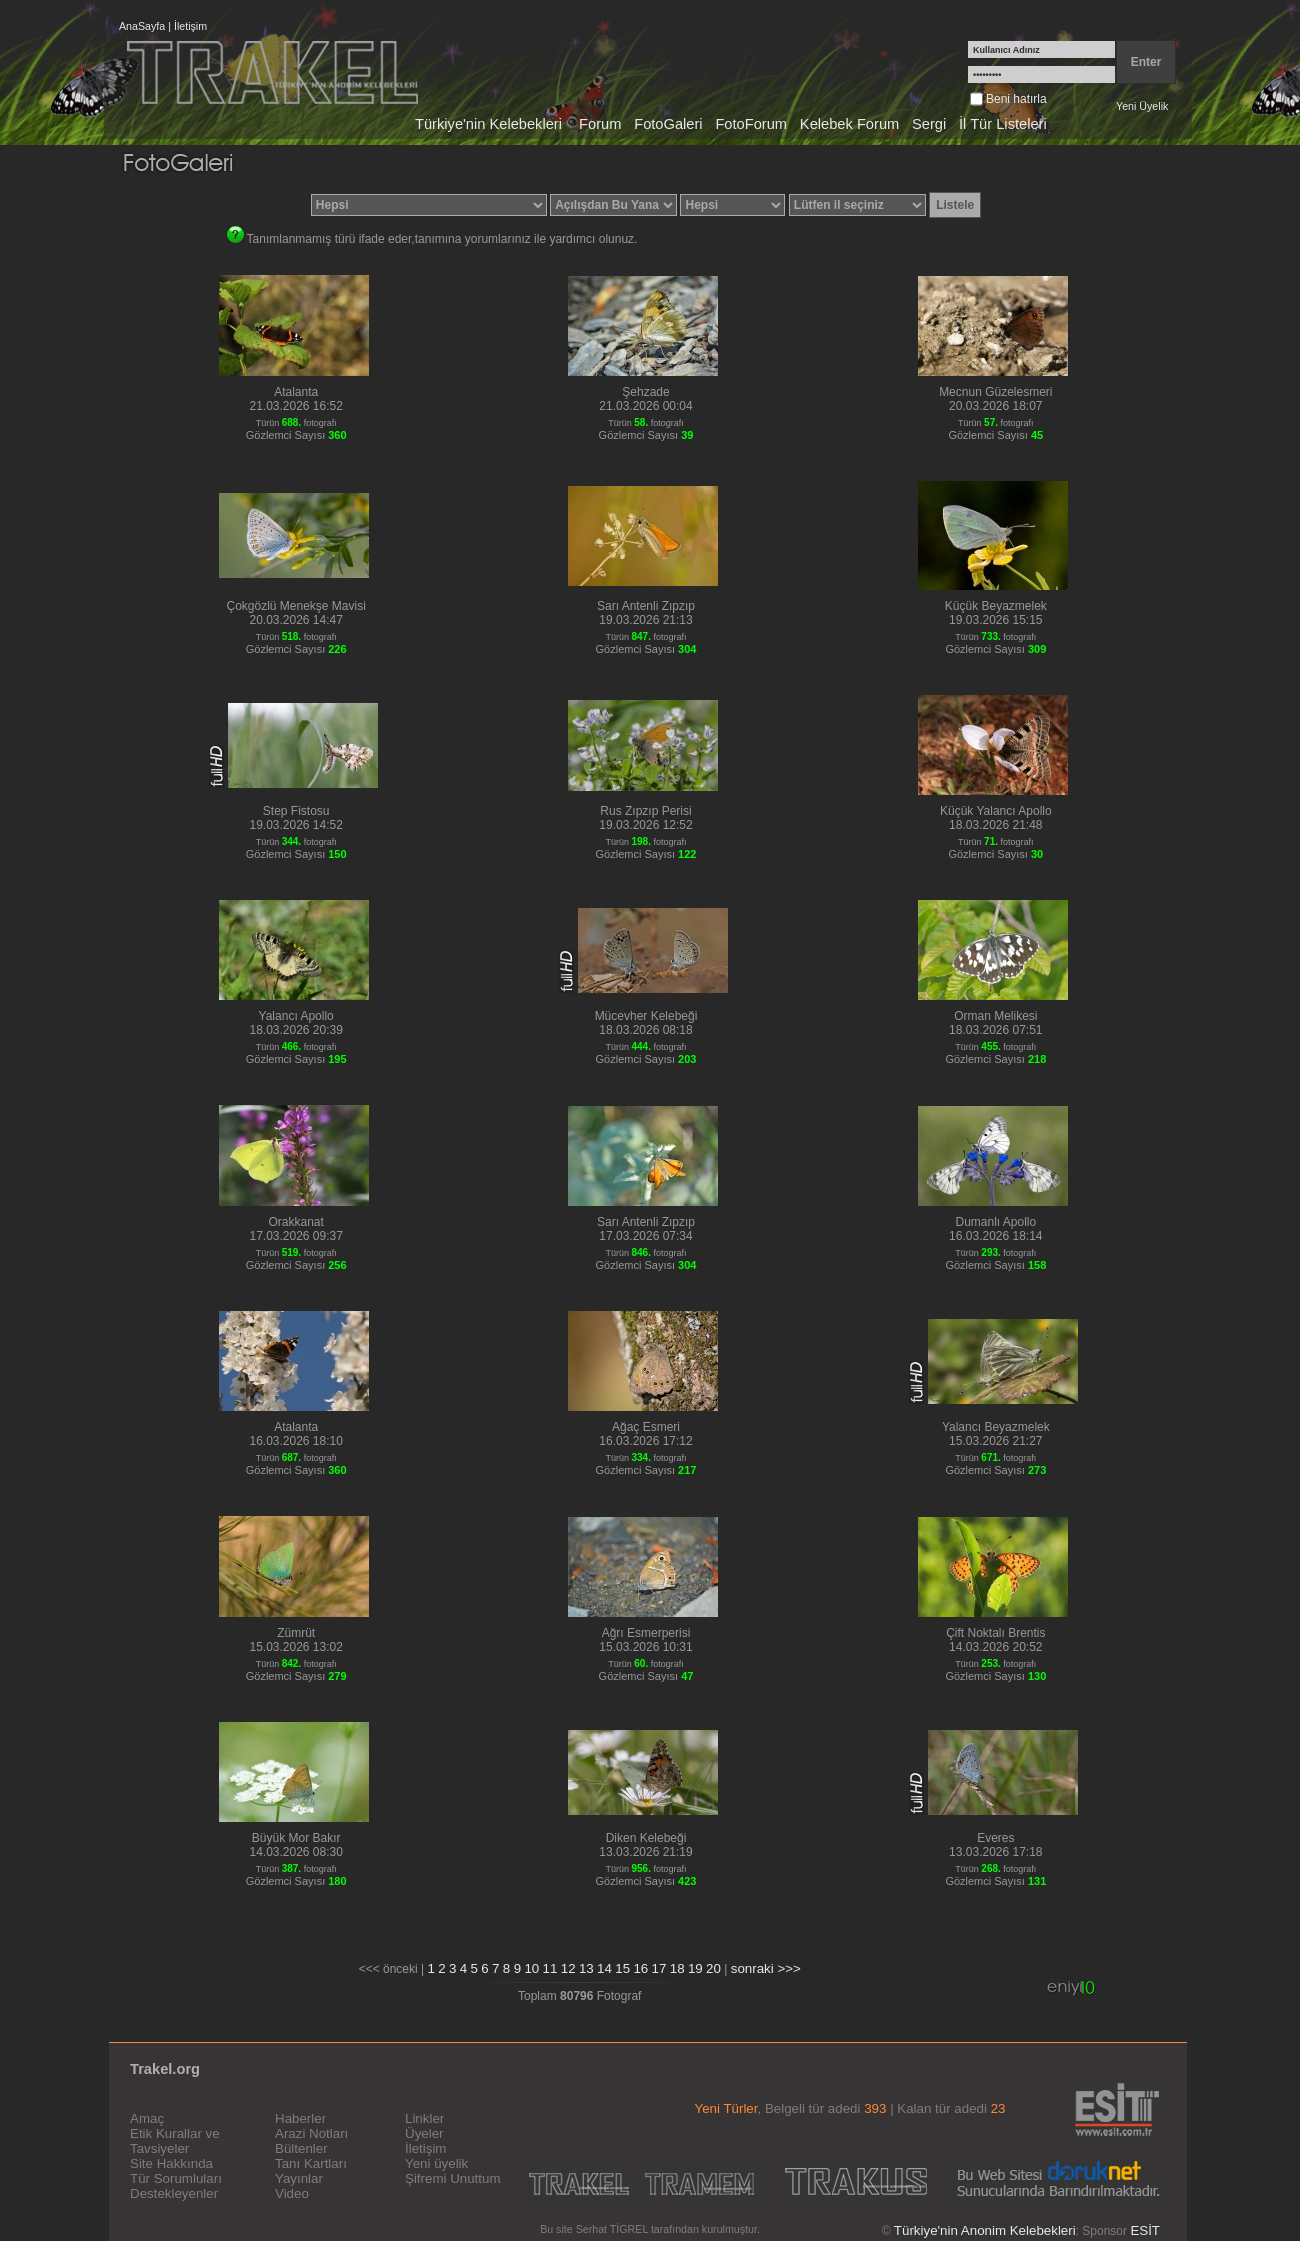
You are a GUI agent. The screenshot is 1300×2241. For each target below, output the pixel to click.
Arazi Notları (311, 2133)
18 (677, 1968)
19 (695, 1968)
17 (659, 1968)
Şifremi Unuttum (453, 2178)
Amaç (147, 2118)
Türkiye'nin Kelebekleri (488, 124)
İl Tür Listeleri (1003, 124)
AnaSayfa (142, 26)
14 (604, 1968)
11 (550, 1968)
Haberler (300, 2118)
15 (622, 1968)
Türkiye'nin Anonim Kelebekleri (985, 2230)
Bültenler (301, 2148)
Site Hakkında (171, 2163)
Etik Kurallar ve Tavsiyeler (175, 2141)
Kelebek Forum (849, 124)
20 (713, 1968)
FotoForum (751, 124)
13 (586, 1968)
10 (531, 1968)
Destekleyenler (174, 2193)
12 (568, 1968)
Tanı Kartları (311, 2163)
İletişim (190, 26)
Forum (600, 124)
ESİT (1145, 2230)
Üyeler (424, 2133)
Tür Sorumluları (176, 2178)
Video (292, 2193)
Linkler (424, 2118)
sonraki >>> (766, 1968)
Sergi (929, 124)
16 (640, 1968)
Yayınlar (299, 2178)
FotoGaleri (668, 124)
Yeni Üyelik (1142, 106)
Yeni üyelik (436, 2163)
